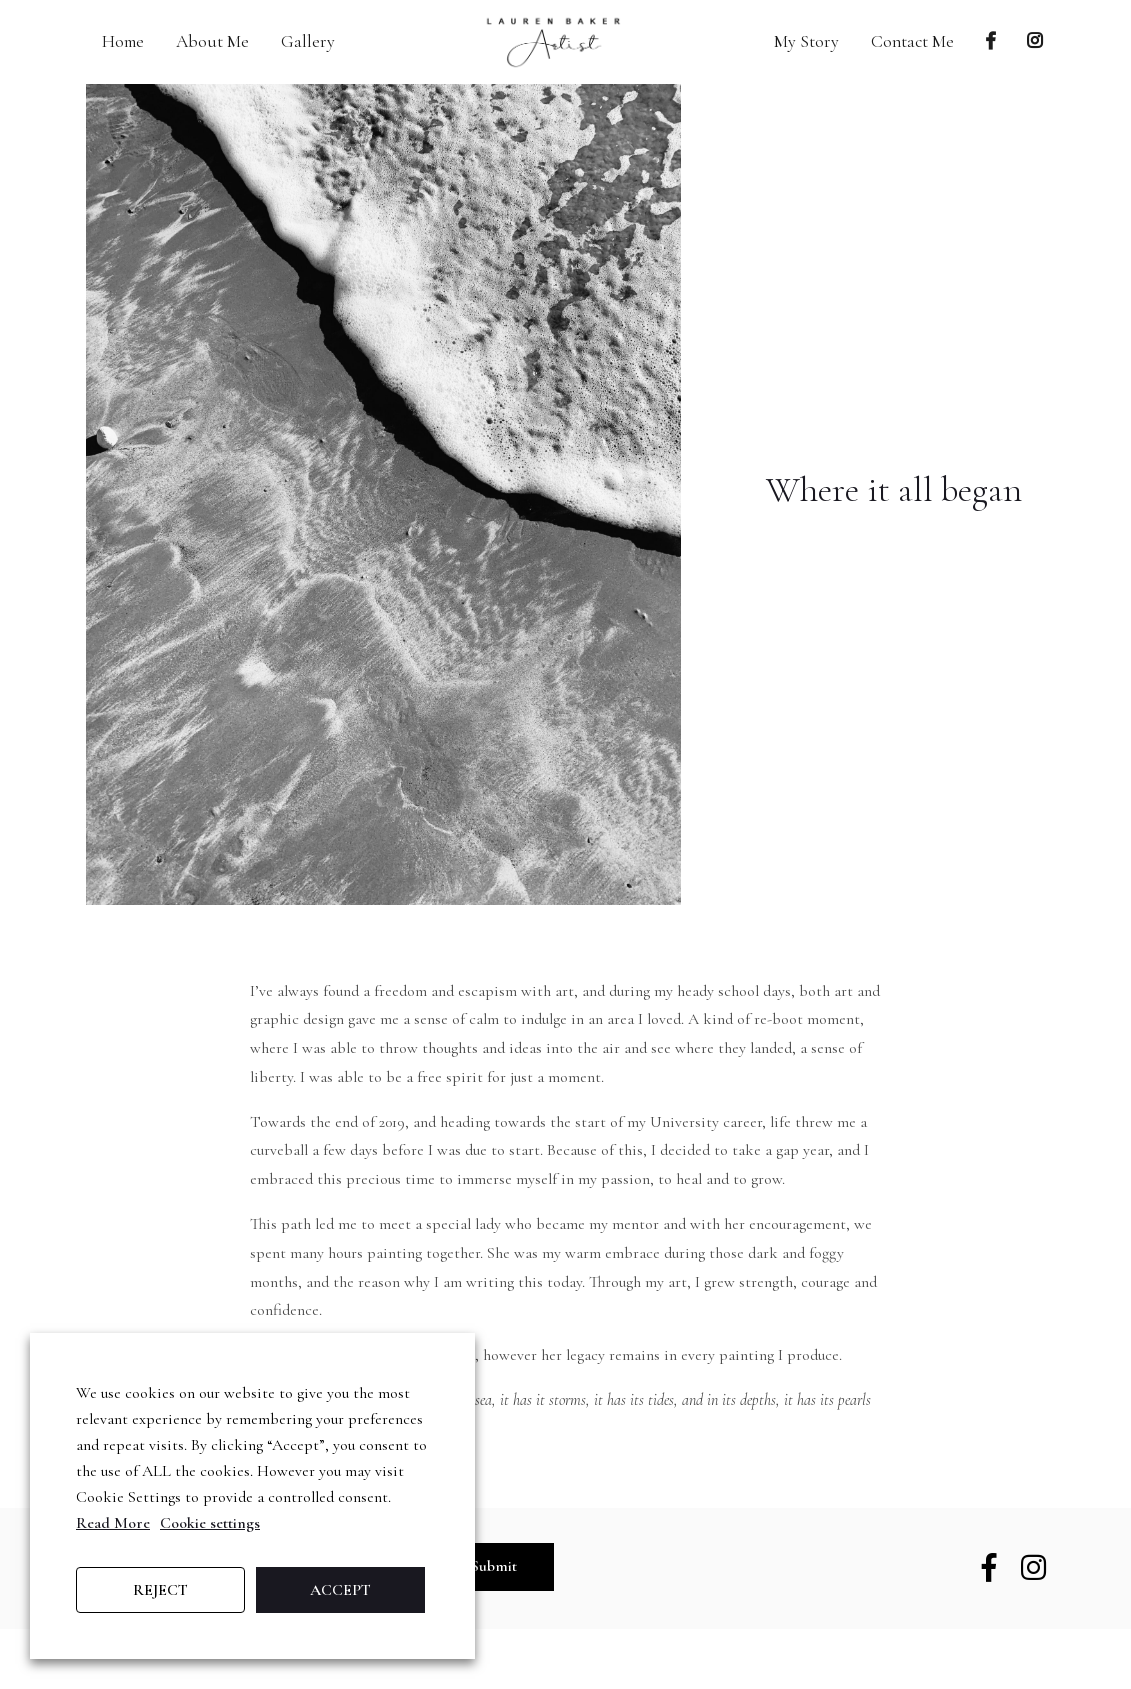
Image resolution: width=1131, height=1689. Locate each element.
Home (123, 41)
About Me (212, 41)
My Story (806, 41)
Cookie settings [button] (210, 1523)
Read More (113, 1523)
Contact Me (912, 41)
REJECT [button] (160, 1590)
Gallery (308, 41)
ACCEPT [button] (340, 1590)
